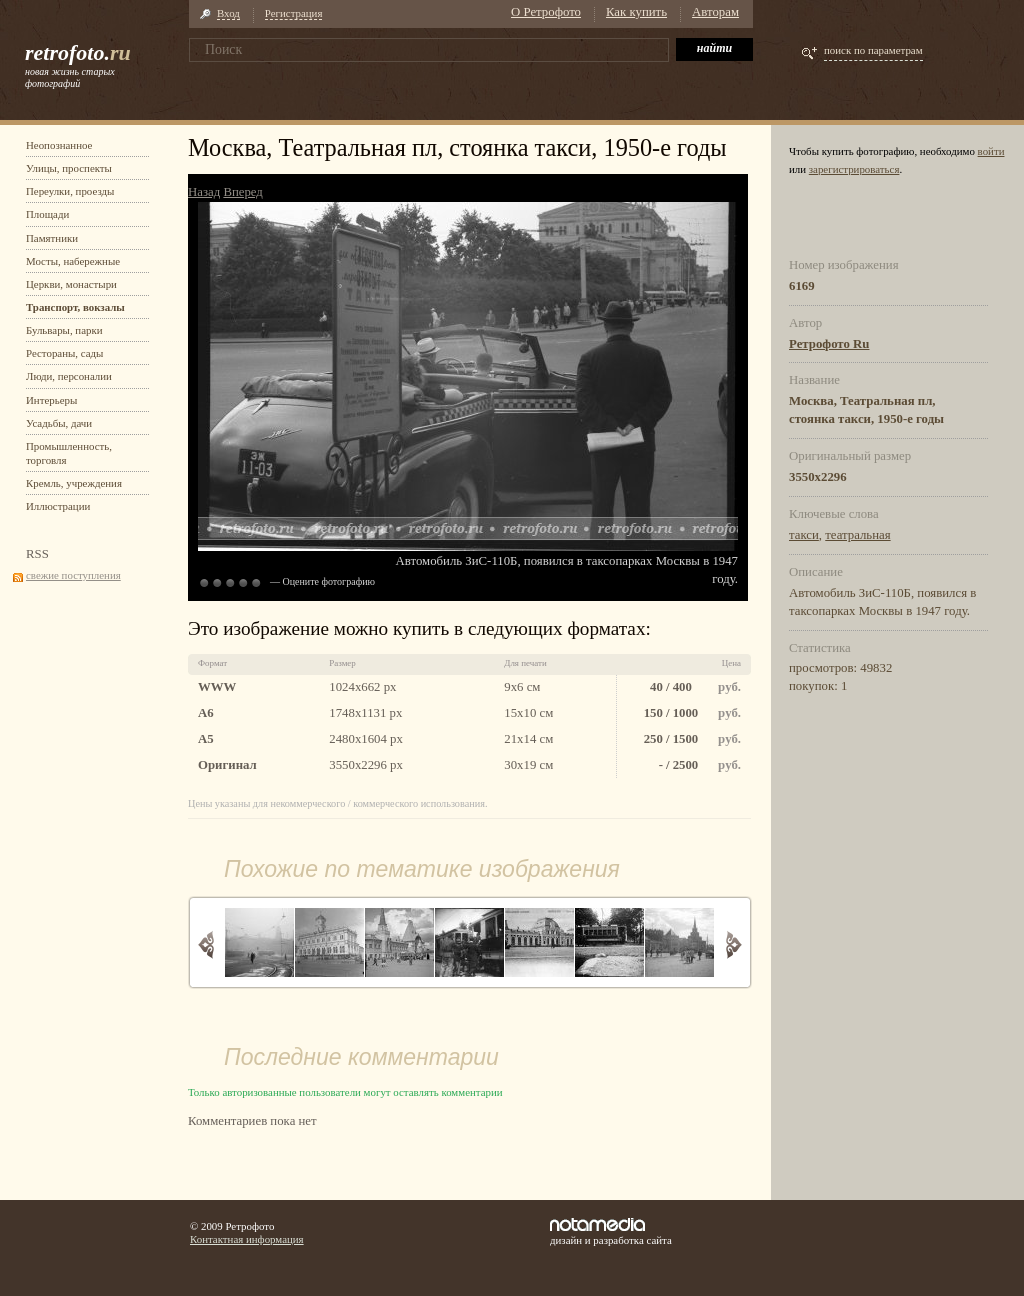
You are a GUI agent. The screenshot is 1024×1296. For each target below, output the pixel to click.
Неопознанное (59, 145)
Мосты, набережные (73, 261)
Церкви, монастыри (71, 284)
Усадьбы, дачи (59, 423)
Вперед (242, 192)
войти (991, 151)
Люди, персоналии (69, 376)
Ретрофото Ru (829, 344)
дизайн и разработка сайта (611, 1232)
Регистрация (294, 13)
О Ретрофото (546, 12)
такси (804, 535)
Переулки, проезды (70, 191)
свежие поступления (73, 575)
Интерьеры (51, 400)
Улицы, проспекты (69, 168)
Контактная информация (247, 1239)
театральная (857, 535)
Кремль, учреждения (74, 483)
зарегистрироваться (854, 169)
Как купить (636, 12)
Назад (204, 192)
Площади (47, 214)
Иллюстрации (58, 506)
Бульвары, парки (64, 330)
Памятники (52, 238)
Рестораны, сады (64, 353)
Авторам (715, 12)
